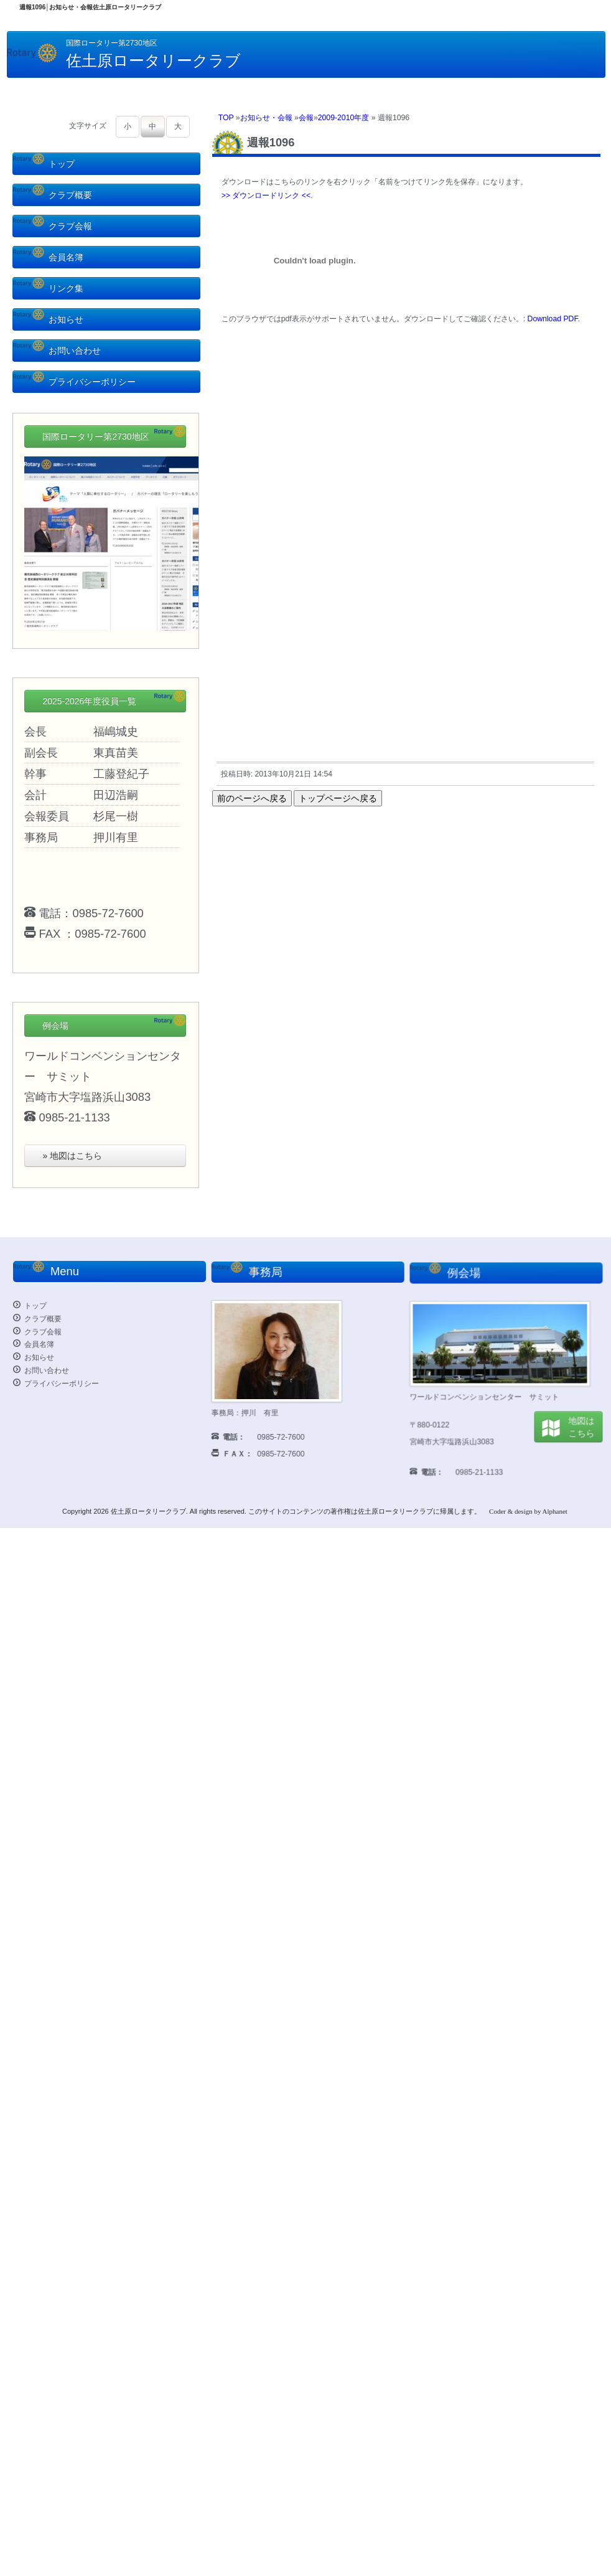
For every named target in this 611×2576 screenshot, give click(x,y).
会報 (306, 117)
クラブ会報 (52, 226)
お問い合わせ (57, 350)
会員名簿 (48, 257)
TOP (226, 117)
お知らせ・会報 (266, 117)
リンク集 (48, 288)
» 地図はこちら (72, 1156)
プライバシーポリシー (74, 381)
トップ (44, 163)
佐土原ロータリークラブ (148, 1511)
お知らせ (48, 319)
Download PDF (553, 318)
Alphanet (555, 1511)
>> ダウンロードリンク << (266, 195)
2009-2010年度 (344, 117)
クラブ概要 (52, 194)
